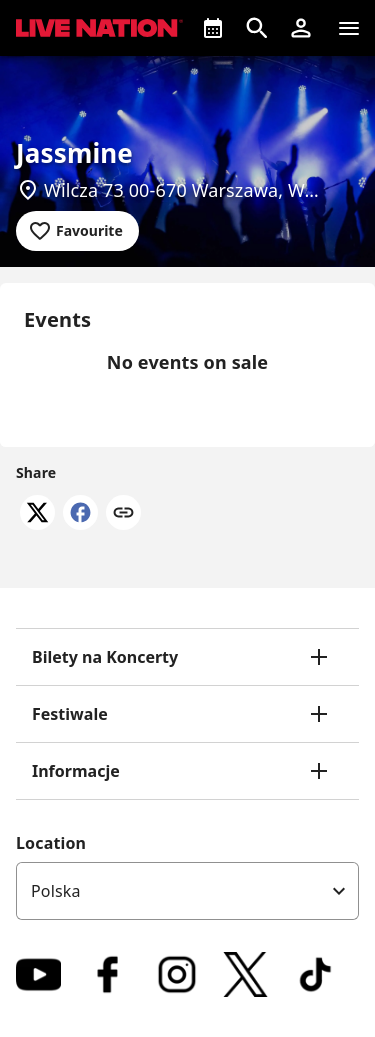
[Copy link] (123, 514)
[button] (301, 28)
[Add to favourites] (77, 231)
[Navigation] (349, 28)
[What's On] (213, 28)
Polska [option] (56, 891)
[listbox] (187, 891)
